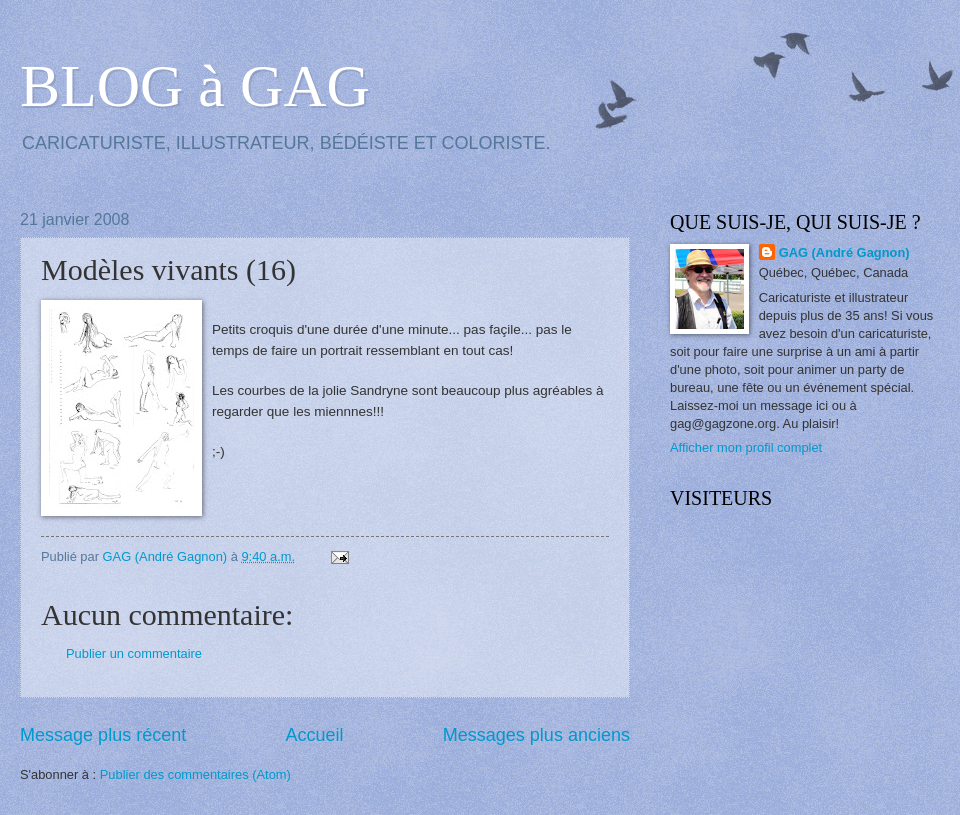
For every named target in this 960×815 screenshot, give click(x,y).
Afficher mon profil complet (746, 447)
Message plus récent (103, 735)
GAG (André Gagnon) (844, 252)
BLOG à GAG (195, 86)
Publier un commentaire (134, 653)
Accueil (314, 735)
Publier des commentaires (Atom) (195, 774)
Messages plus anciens (536, 735)
